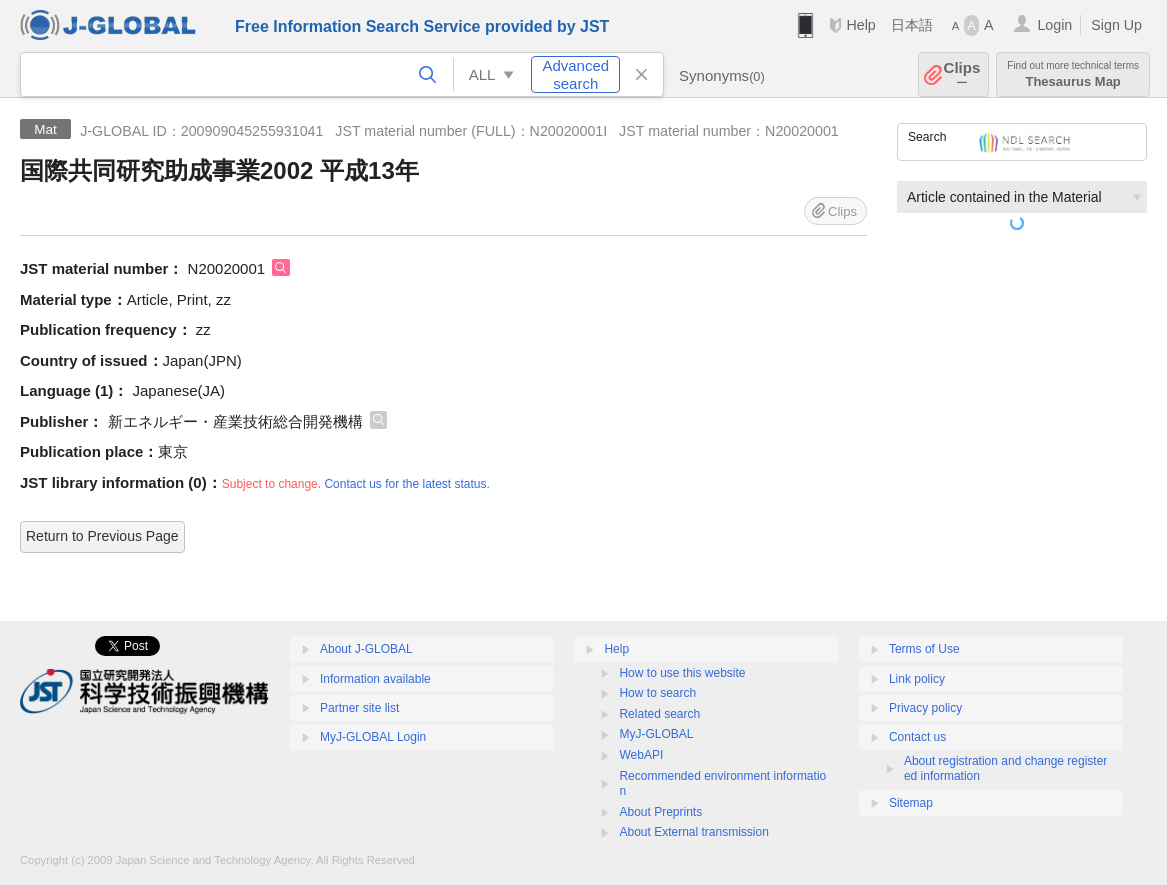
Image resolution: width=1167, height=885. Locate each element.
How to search (657, 693)
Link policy (917, 679)
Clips (962, 74)
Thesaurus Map (1073, 74)
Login (1054, 25)
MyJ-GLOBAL (656, 734)
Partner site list (359, 708)
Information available (375, 679)
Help (860, 25)
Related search (659, 714)
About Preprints (660, 812)
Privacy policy (925, 708)
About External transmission (693, 832)
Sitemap (911, 803)
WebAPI (641, 755)
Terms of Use (924, 649)
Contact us (917, 737)
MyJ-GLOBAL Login (373, 737)
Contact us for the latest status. (406, 484)
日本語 (912, 25)
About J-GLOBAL (366, 649)
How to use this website (682, 673)
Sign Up (1116, 25)
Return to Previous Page (102, 536)
